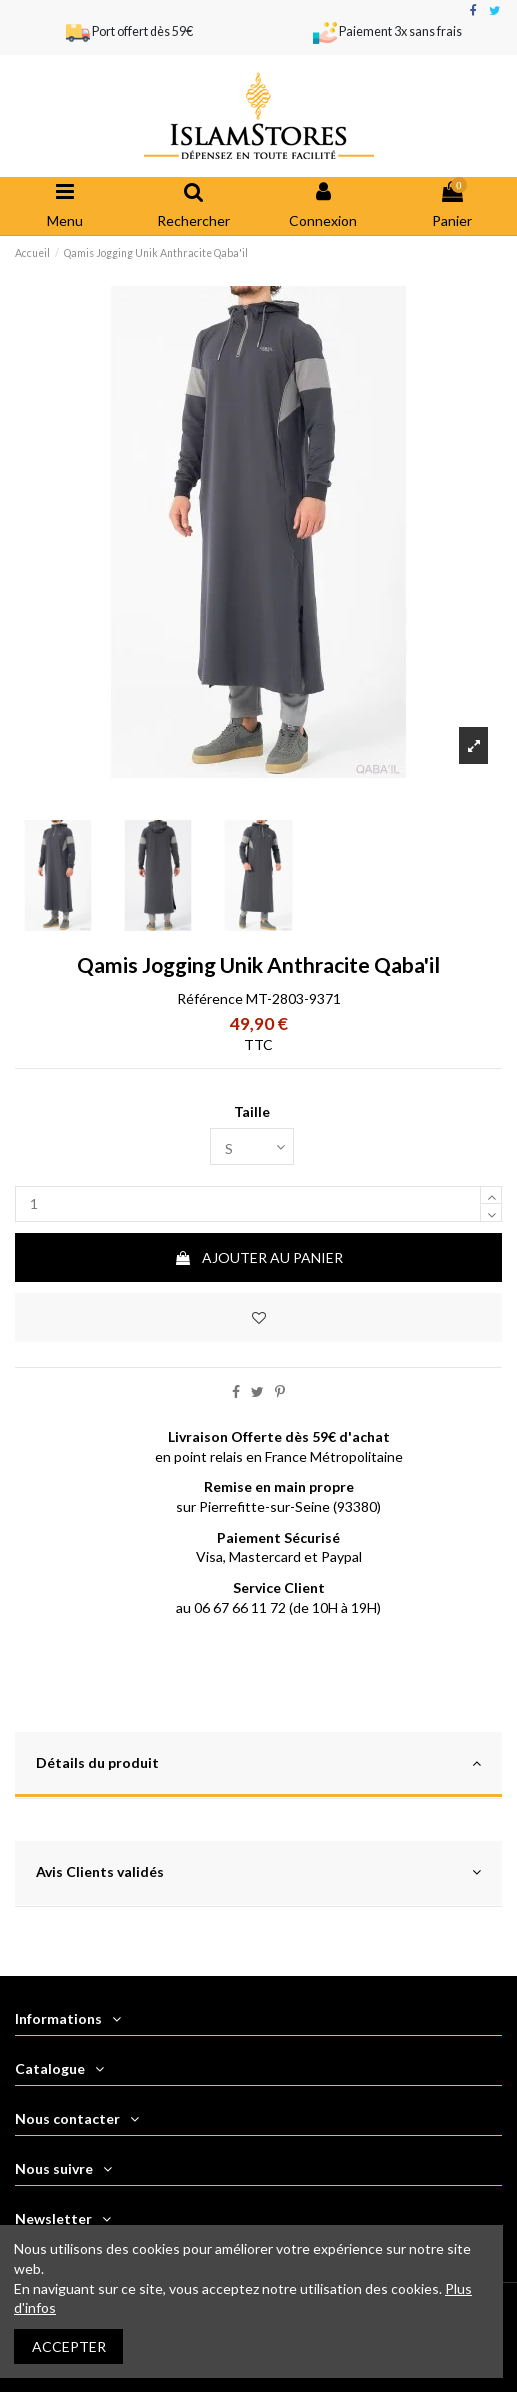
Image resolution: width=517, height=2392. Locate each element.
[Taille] (252, 1146)
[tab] (258, 1765)
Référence (210, 998)
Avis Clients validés (258, 1872)
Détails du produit (258, 1763)
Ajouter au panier (258, 1257)
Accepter (69, 2346)
